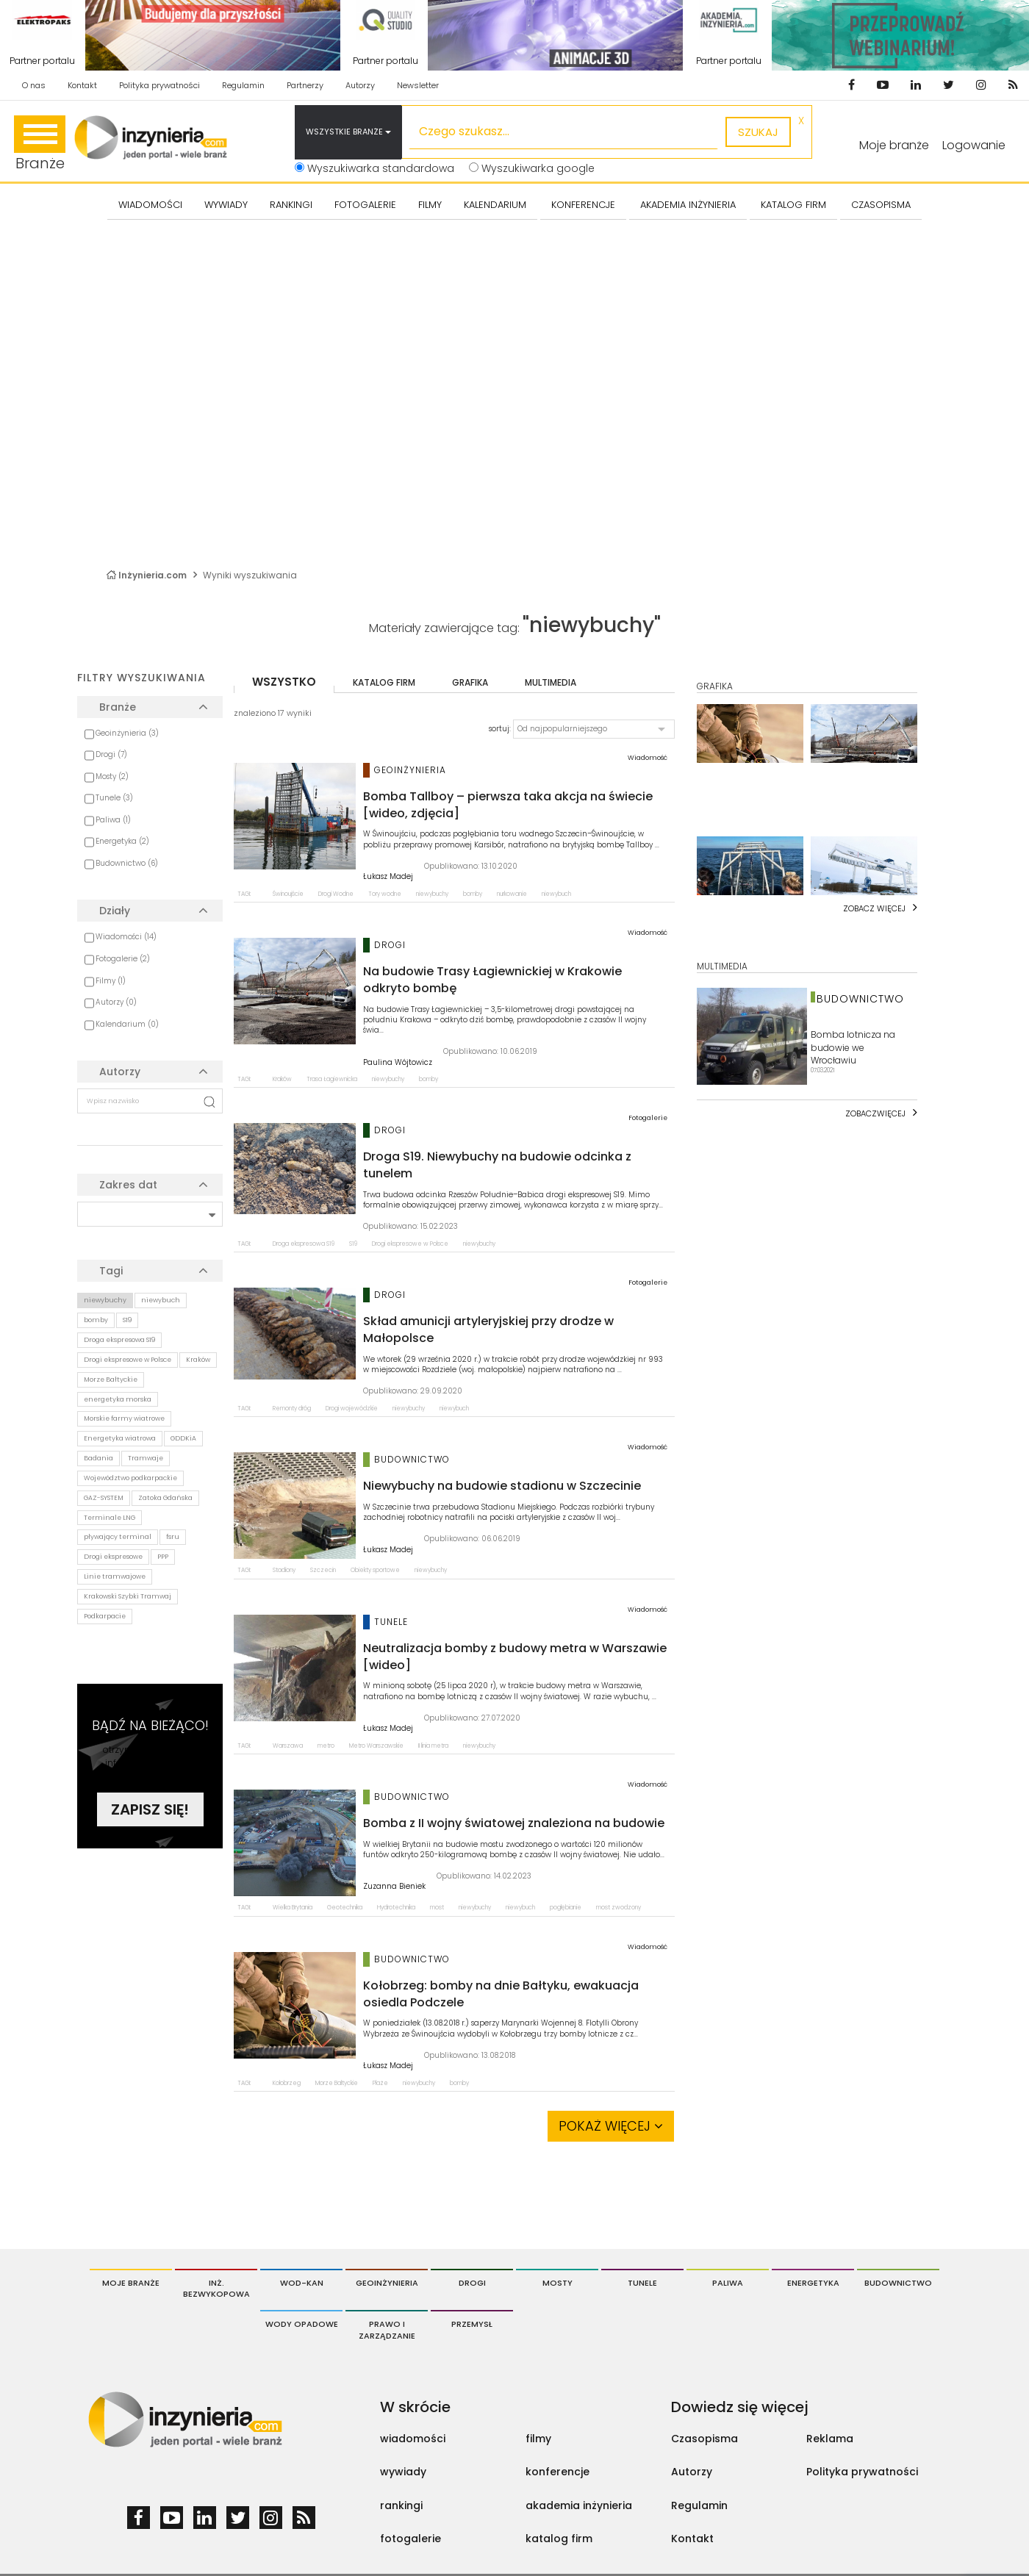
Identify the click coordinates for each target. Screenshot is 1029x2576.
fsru (172, 1536)
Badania (98, 1458)
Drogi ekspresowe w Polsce (127, 1359)
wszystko (284, 681)
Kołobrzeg (287, 2083)
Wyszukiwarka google (532, 168)
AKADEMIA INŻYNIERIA (688, 205)
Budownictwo (898, 2283)
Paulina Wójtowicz (397, 1063)
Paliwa (727, 2283)
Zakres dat (128, 1184)
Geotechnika (344, 1908)
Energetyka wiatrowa (120, 1438)
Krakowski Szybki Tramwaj (127, 1596)
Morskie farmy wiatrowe (124, 1418)
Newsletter (418, 85)
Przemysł (471, 2324)
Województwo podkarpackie (130, 1478)
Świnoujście (288, 894)
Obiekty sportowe (375, 1570)
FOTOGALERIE (365, 205)
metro (326, 1746)
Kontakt (82, 85)
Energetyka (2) (122, 841)
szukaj (758, 132)
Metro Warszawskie (376, 1746)
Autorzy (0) (116, 1002)
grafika (470, 682)
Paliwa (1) (113, 819)
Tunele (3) (114, 797)
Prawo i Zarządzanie (387, 2330)
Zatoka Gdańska (165, 1497)
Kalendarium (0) (127, 1024)
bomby (96, 1320)
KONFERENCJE (583, 205)
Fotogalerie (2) (123, 958)
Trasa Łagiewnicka (331, 1079)
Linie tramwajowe (115, 1576)
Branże (39, 144)
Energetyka (813, 2283)
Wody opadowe (301, 2324)
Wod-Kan (301, 2283)
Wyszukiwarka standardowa (374, 168)
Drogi (472, 2283)
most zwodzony (618, 1908)
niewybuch (160, 1300)
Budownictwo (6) (127, 863)
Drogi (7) (111, 754)
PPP (162, 1556)
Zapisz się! (150, 1809)
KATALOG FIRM (793, 205)
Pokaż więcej (611, 2126)
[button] (594, 729)
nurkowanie (512, 894)
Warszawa (288, 1746)
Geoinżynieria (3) (127, 733)
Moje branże (130, 2283)
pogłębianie (565, 1908)
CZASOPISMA (881, 205)
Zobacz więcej (874, 908)
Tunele (642, 2283)
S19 (127, 1320)
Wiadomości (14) (126, 936)
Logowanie (973, 145)
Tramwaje (145, 1458)
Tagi (111, 1270)
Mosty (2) (112, 776)
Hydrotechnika (396, 1908)
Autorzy (360, 85)
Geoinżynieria (387, 2283)
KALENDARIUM (495, 205)
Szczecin (323, 1570)
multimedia (550, 682)
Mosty (557, 2283)
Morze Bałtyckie (110, 1379)
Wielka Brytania (292, 1908)
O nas (34, 85)
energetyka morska (117, 1399)
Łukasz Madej (388, 877)
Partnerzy (305, 85)
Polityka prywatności (159, 85)
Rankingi (291, 205)
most (437, 1908)
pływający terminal (117, 1536)
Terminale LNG (109, 1517)
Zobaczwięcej (875, 1113)
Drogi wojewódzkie (352, 1408)
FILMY (430, 205)
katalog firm (384, 682)
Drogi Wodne (336, 894)
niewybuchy (105, 1300)
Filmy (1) (111, 980)
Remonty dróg (292, 1408)
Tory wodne (384, 894)
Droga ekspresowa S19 (119, 1339)
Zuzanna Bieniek (394, 1886)
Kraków (198, 1359)
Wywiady (226, 205)
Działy (114, 910)
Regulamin (243, 85)
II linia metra (433, 1746)
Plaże (380, 2083)
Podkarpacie (105, 1616)
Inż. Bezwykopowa (216, 2288)
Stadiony (284, 1570)
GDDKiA (183, 1438)
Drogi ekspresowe (113, 1556)
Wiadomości (150, 205)
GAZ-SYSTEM (103, 1497)
